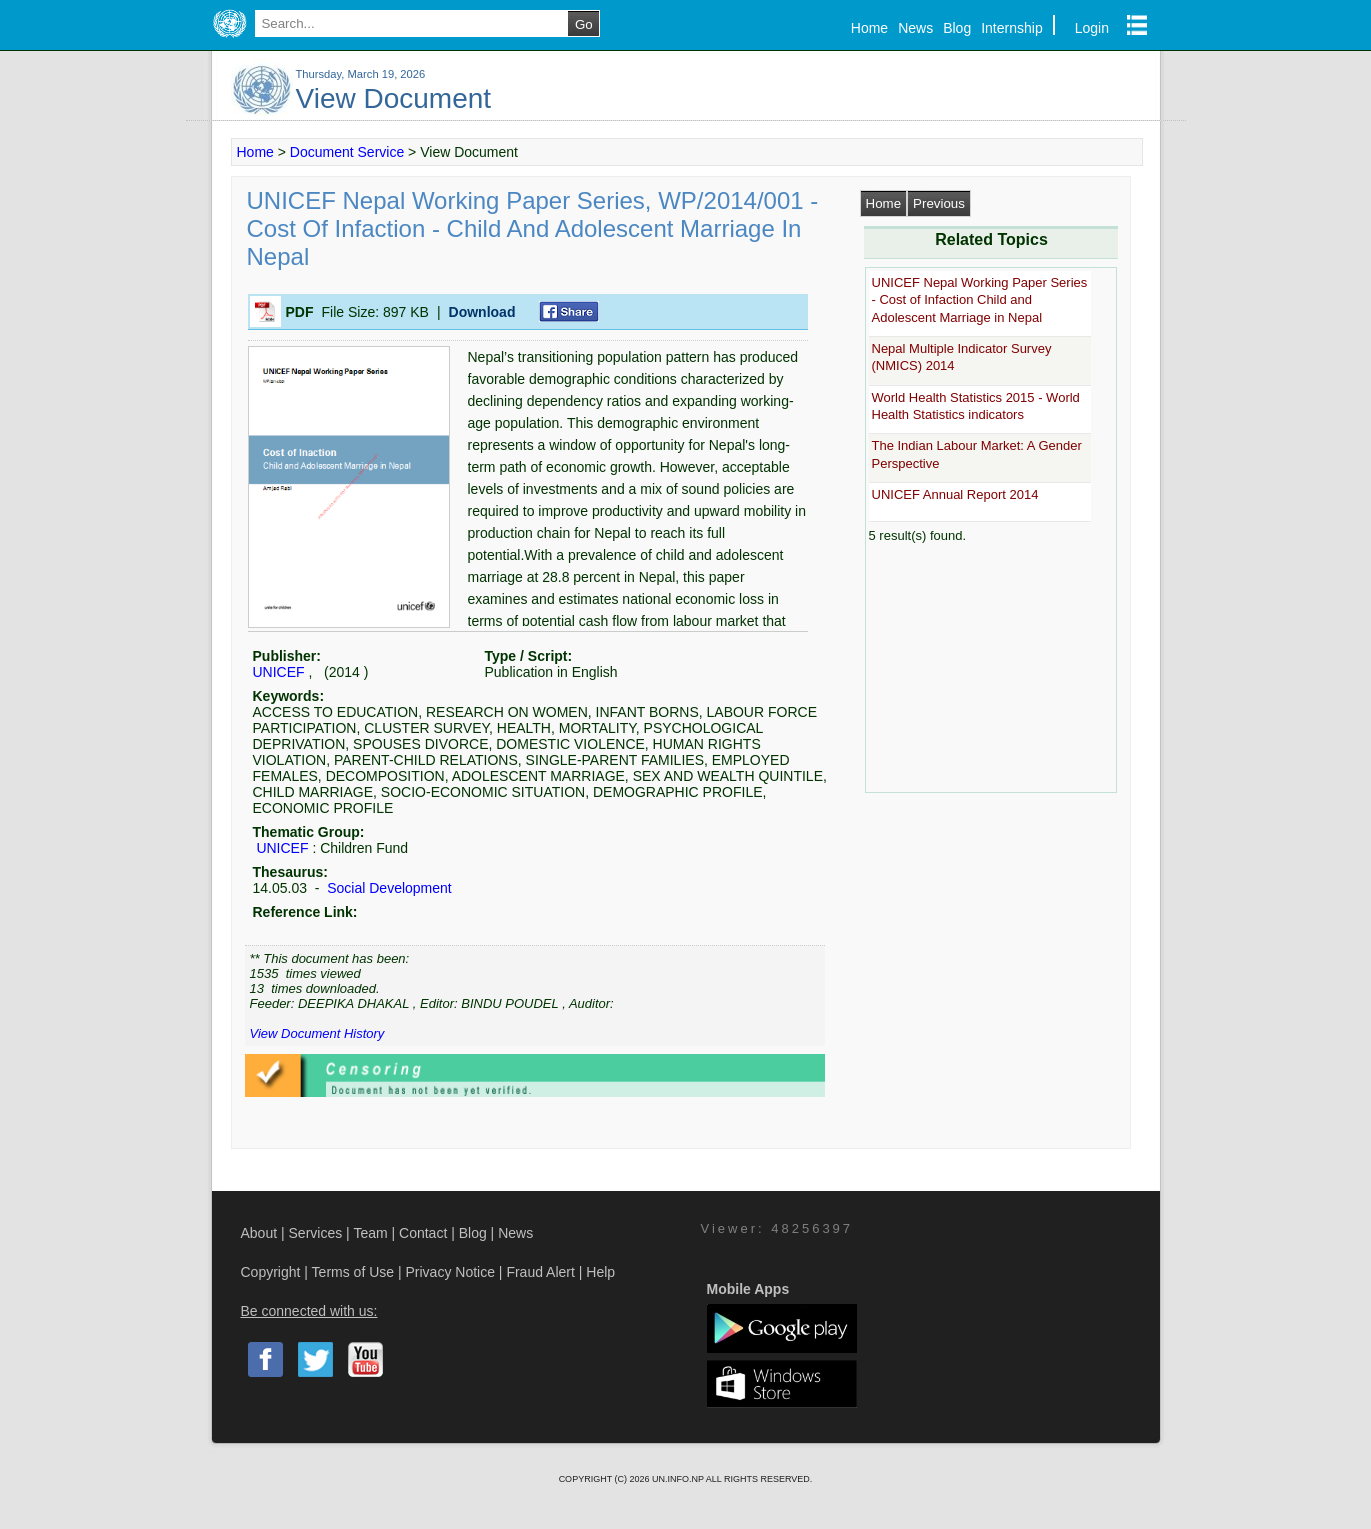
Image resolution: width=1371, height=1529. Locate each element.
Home (869, 28)
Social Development (387, 888)
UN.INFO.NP (679, 1479)
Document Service (347, 152)
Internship (1011, 28)
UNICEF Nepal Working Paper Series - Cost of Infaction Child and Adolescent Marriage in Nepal (980, 300)
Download (482, 312)
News (915, 28)
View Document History (317, 1033)
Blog (957, 28)
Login (1092, 28)
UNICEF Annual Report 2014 (955, 494)
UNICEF (279, 672)
